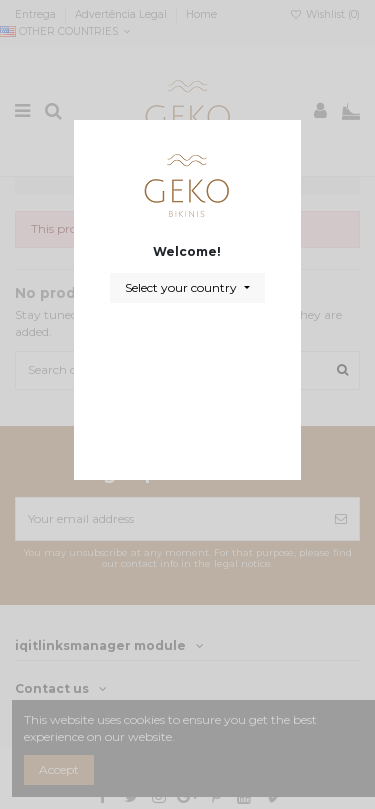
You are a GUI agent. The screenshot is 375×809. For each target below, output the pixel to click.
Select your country (182, 287)
